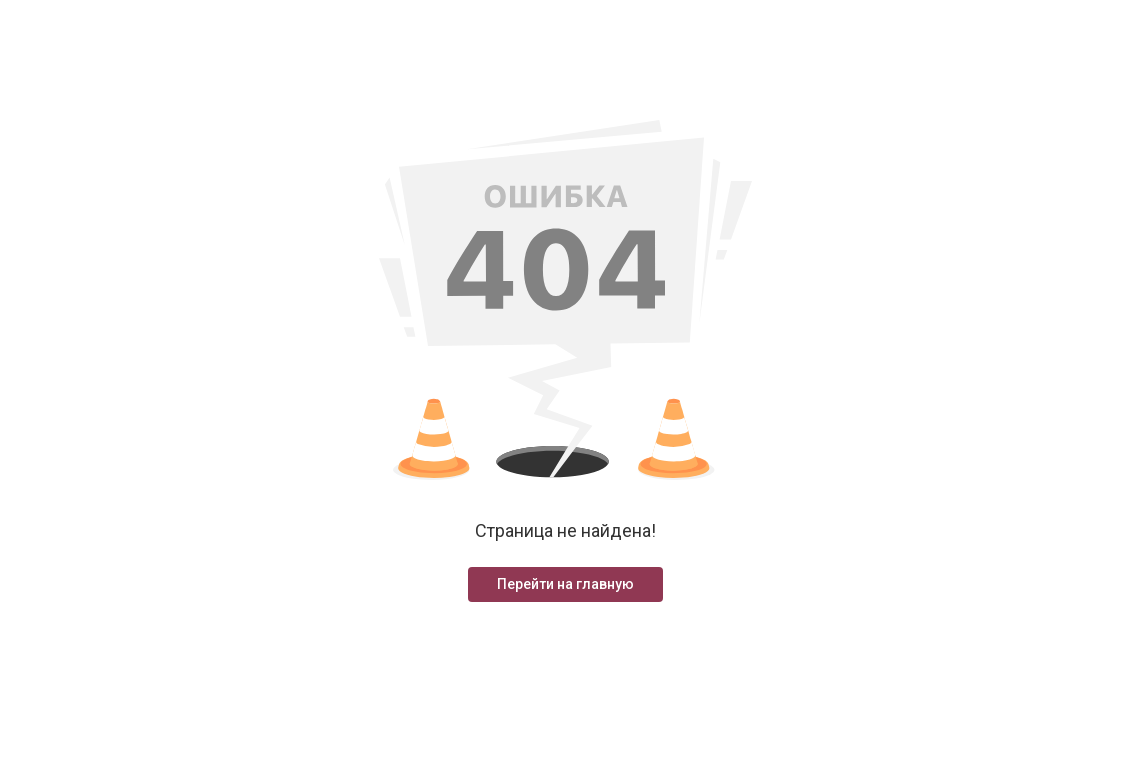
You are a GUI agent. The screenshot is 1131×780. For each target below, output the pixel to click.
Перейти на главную (565, 584)
